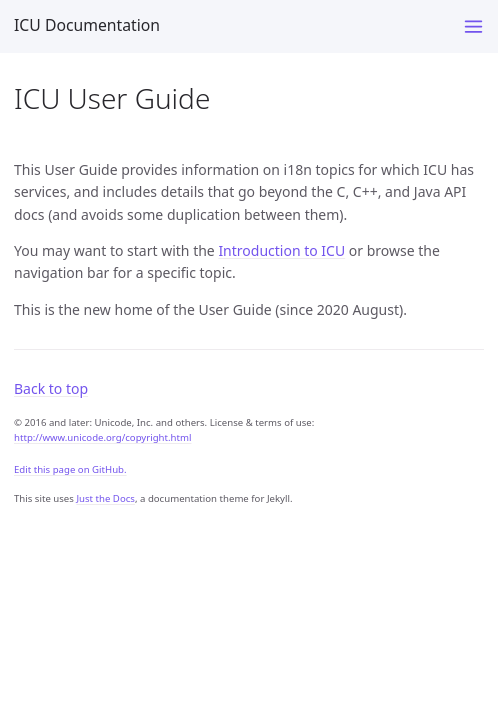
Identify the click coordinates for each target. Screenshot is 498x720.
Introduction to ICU (281, 250)
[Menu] (473, 26)
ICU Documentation (87, 25)
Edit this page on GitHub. (70, 469)
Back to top (51, 388)
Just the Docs (105, 498)
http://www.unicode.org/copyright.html (102, 437)
